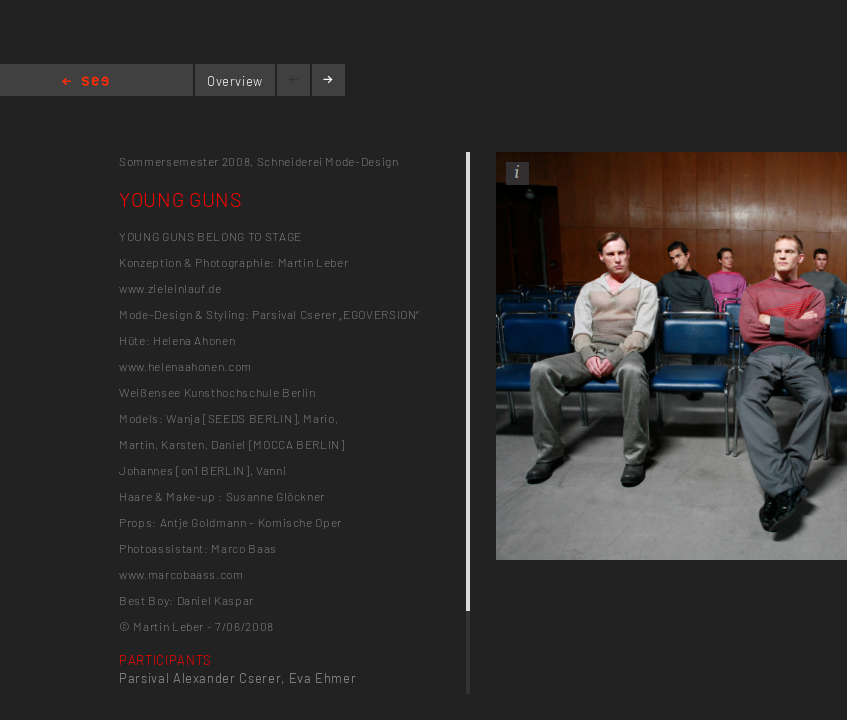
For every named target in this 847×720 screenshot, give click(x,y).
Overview (235, 81)
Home (85, 82)
